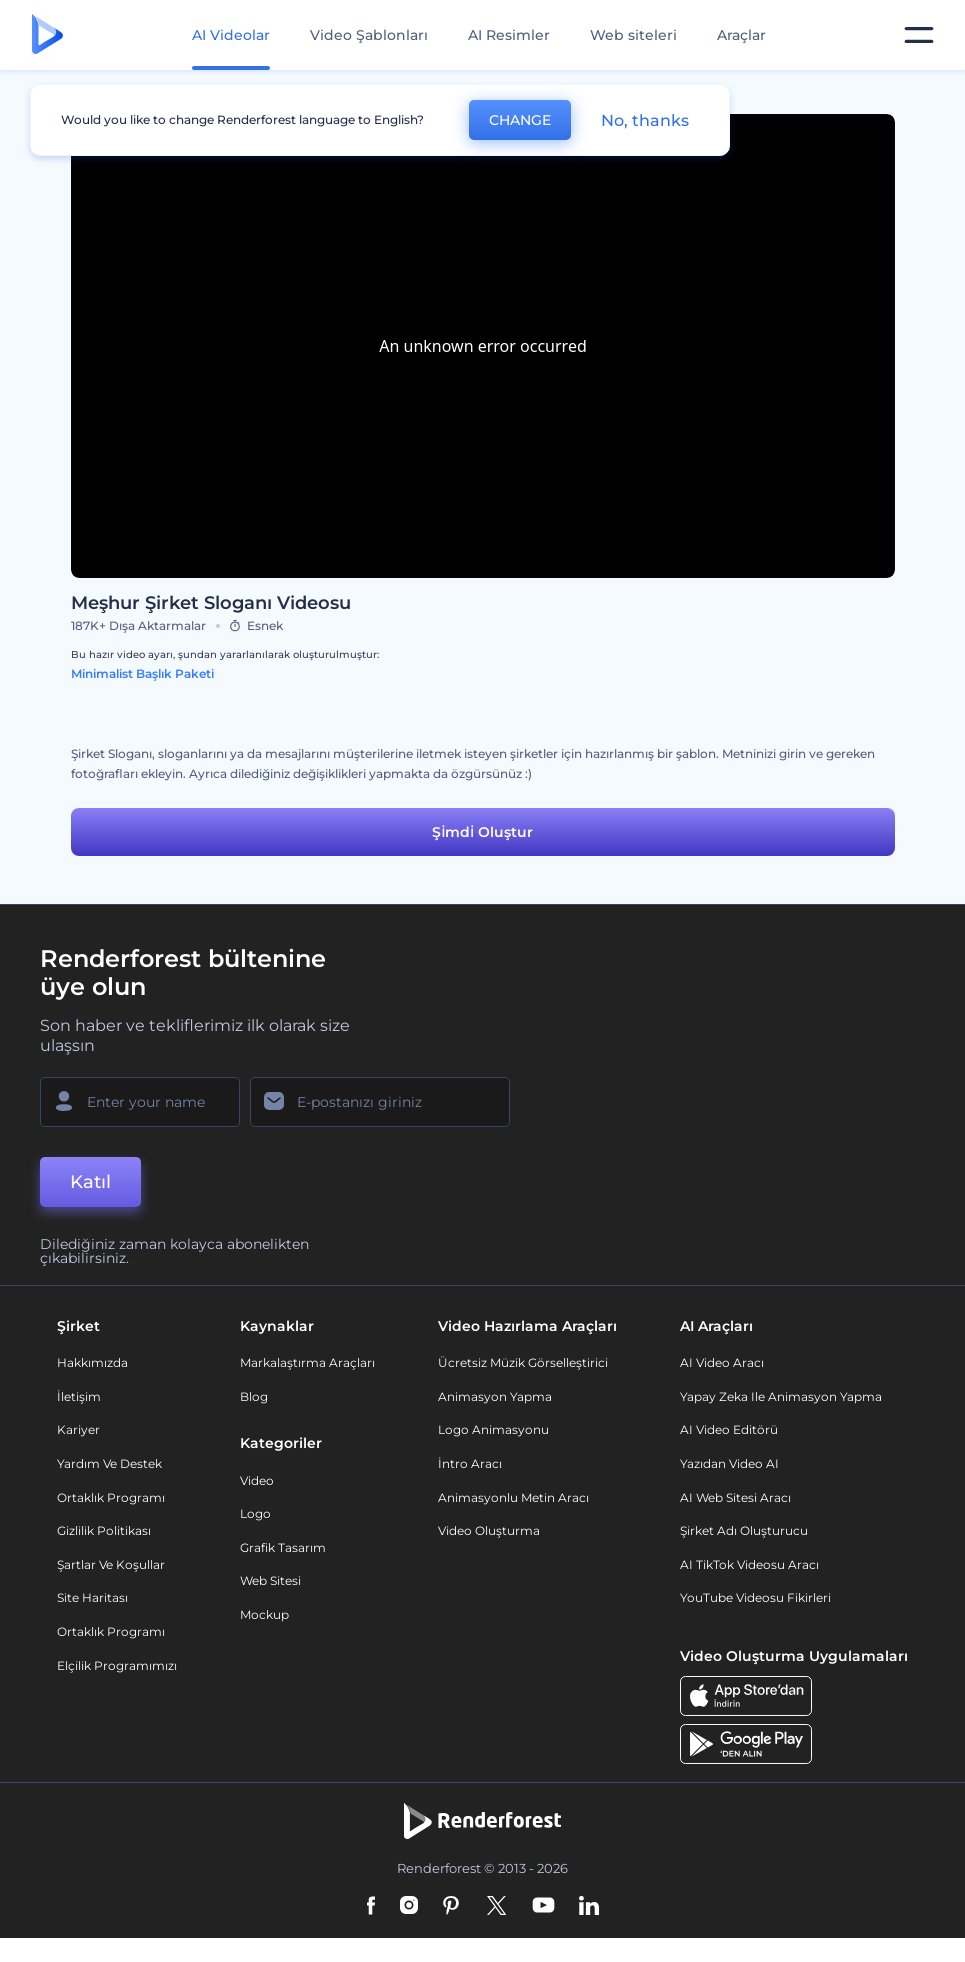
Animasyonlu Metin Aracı (513, 1497)
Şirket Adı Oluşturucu (744, 1530)
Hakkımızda (92, 1362)
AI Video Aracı (722, 1362)
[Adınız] (140, 1102)
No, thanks (645, 120)
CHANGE (520, 120)
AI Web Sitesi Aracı (735, 1497)
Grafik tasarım (283, 1547)
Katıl (90, 1182)
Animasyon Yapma (495, 1396)
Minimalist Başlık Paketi (142, 673)
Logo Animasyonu (493, 1429)
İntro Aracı (470, 1463)
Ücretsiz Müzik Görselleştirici (523, 1362)
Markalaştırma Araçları (307, 1362)
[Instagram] (409, 1907)
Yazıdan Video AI (729, 1463)
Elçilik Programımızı (117, 1665)
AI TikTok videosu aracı (749, 1564)
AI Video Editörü (729, 1429)
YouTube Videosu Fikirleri (755, 1597)
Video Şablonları (369, 35)
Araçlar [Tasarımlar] (741, 35)
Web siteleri (633, 35)
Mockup (264, 1614)
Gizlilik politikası (104, 1530)
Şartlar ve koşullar (111, 1564)
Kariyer (78, 1429)
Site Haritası (92, 1597)
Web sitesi (270, 1580)
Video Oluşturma (489, 1530)
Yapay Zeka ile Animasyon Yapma (781, 1396)
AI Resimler (509, 35)
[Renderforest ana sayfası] (47, 35)
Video (257, 1480)
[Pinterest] (451, 1907)
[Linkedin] (589, 1907)
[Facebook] (371, 1907)
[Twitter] (496, 1907)
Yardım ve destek (109, 1463)
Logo (255, 1513)
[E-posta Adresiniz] (380, 1102)
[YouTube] (543, 1907)
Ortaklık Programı (111, 1497)
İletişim (79, 1396)
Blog (254, 1396)
